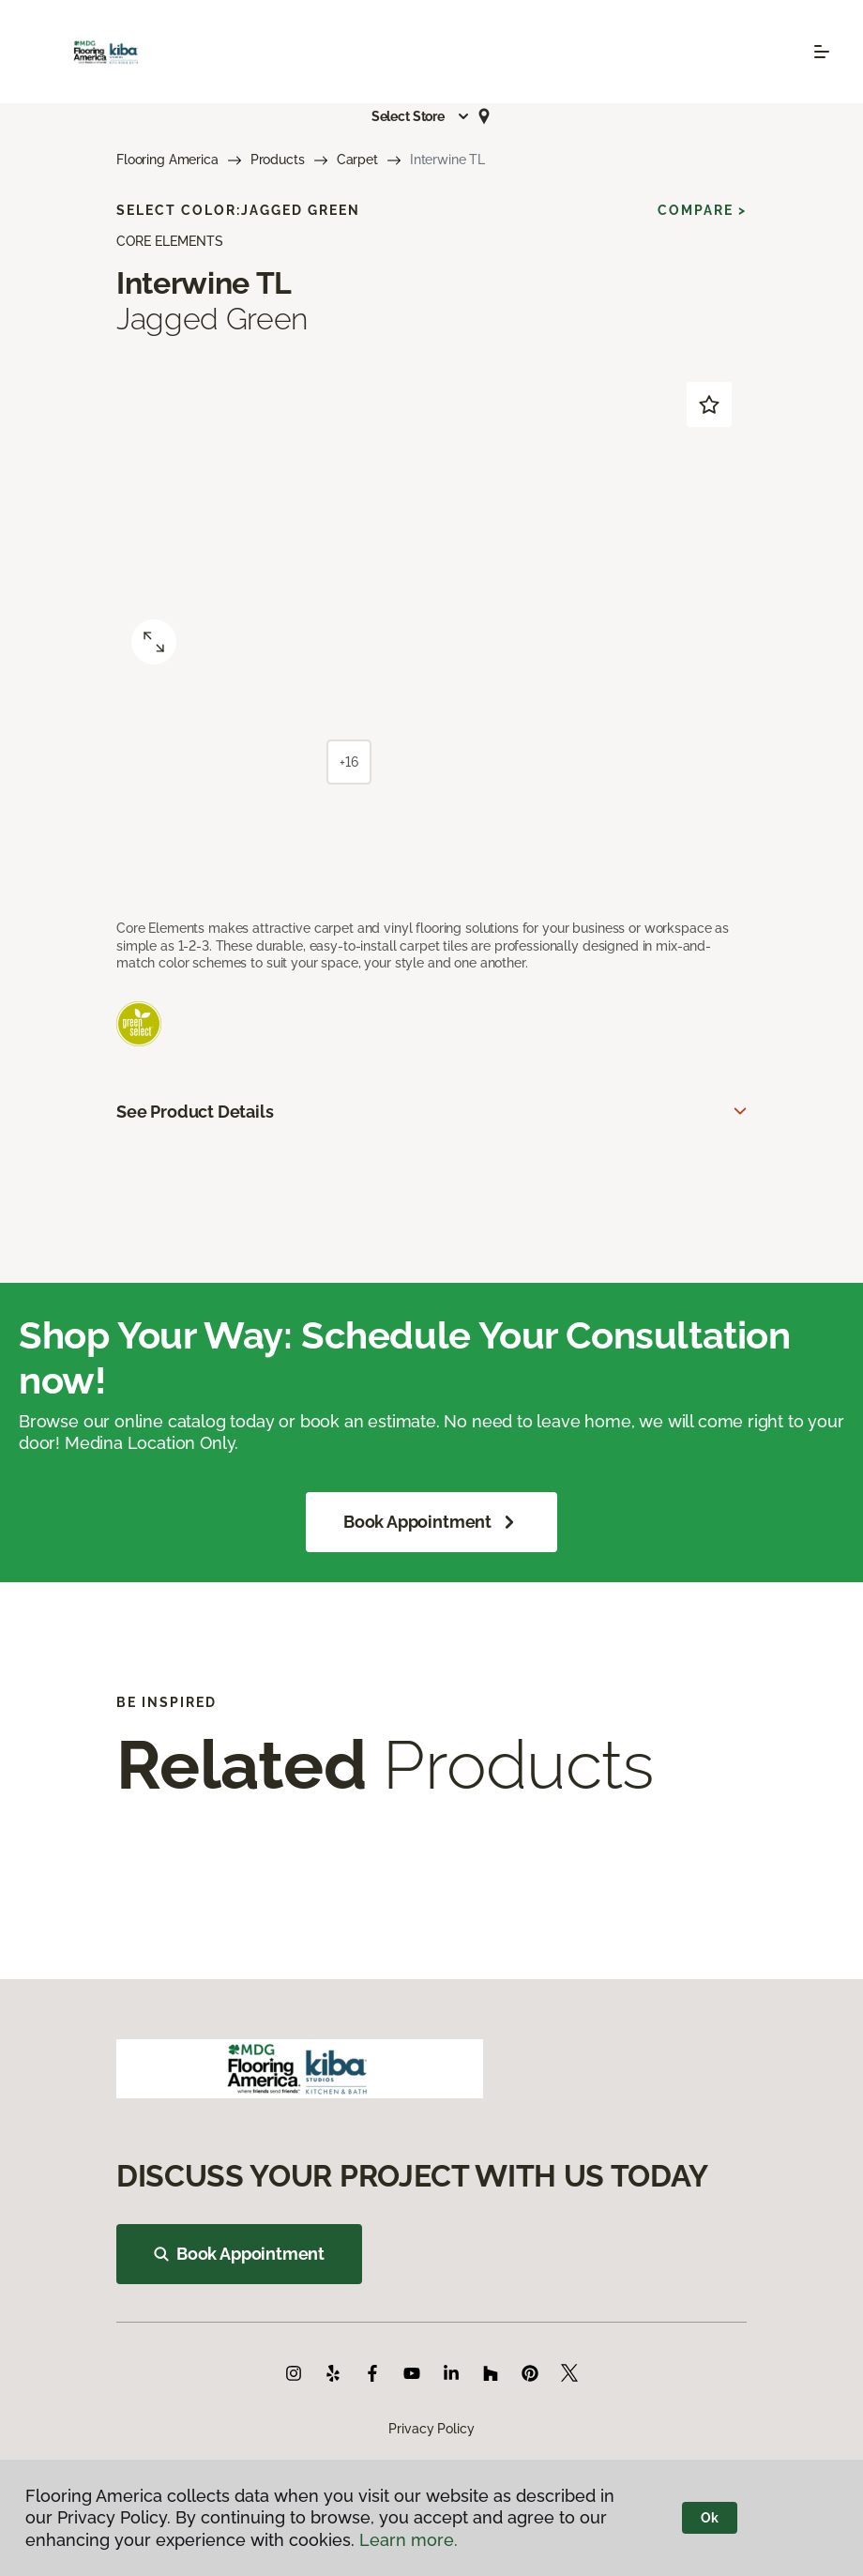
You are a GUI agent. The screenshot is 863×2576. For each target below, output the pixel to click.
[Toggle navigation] (821, 51)
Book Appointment (431, 1522)
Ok (710, 2517)
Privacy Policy (431, 2428)
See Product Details (195, 1111)
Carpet (357, 159)
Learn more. (408, 2540)
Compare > (702, 210)
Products (277, 159)
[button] (421, 116)
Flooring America (167, 159)
